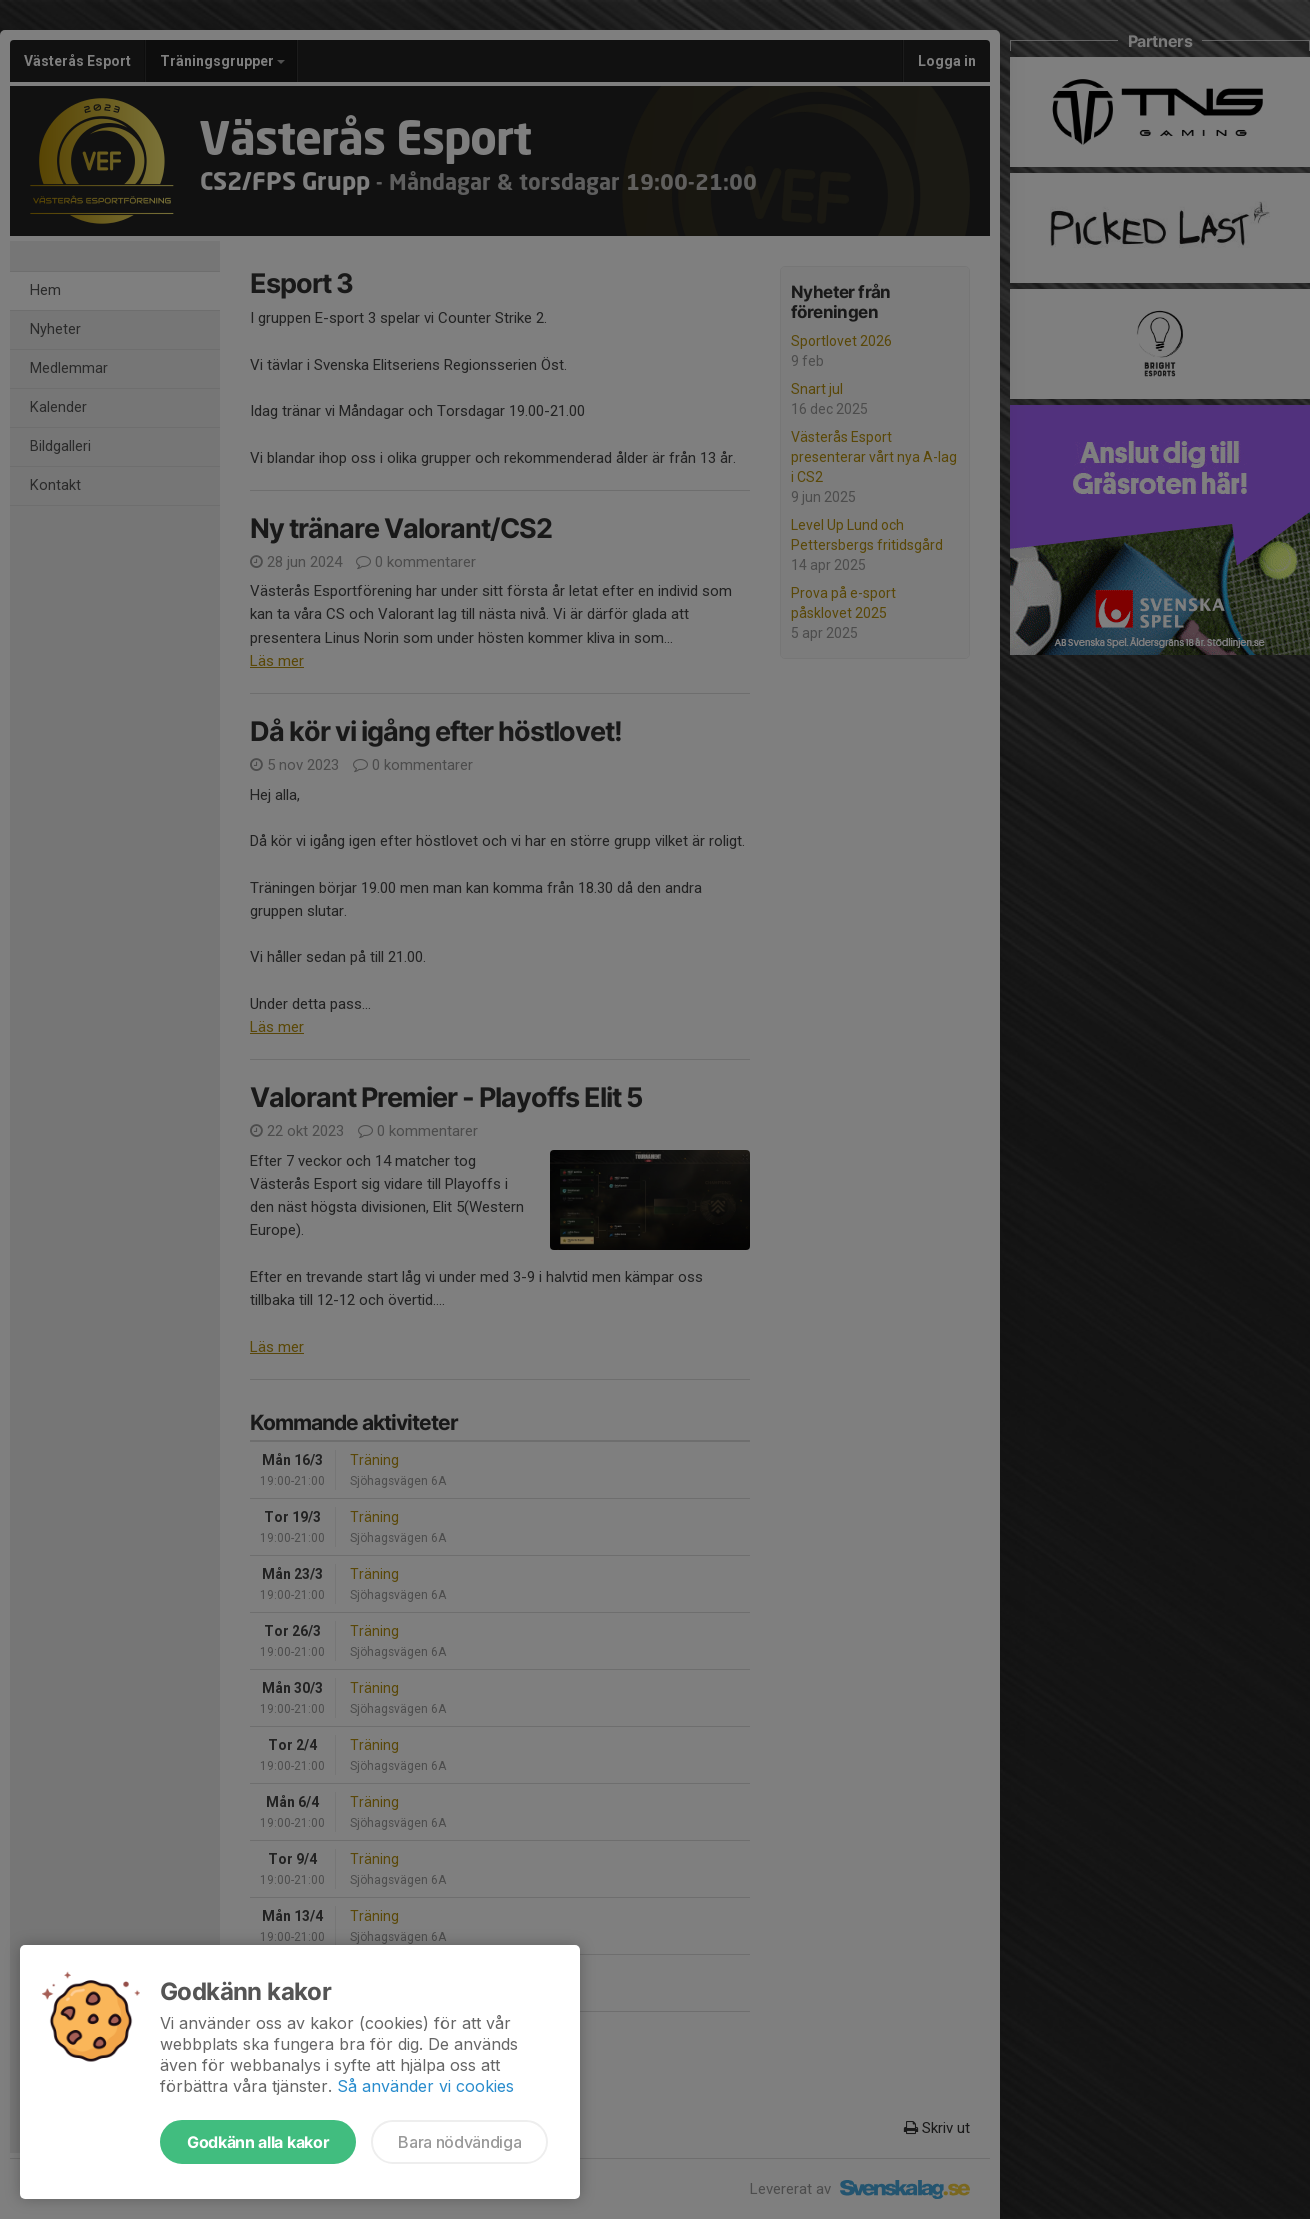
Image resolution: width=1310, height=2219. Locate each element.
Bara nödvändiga (459, 2142)
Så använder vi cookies (425, 2086)
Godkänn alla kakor (258, 2142)
